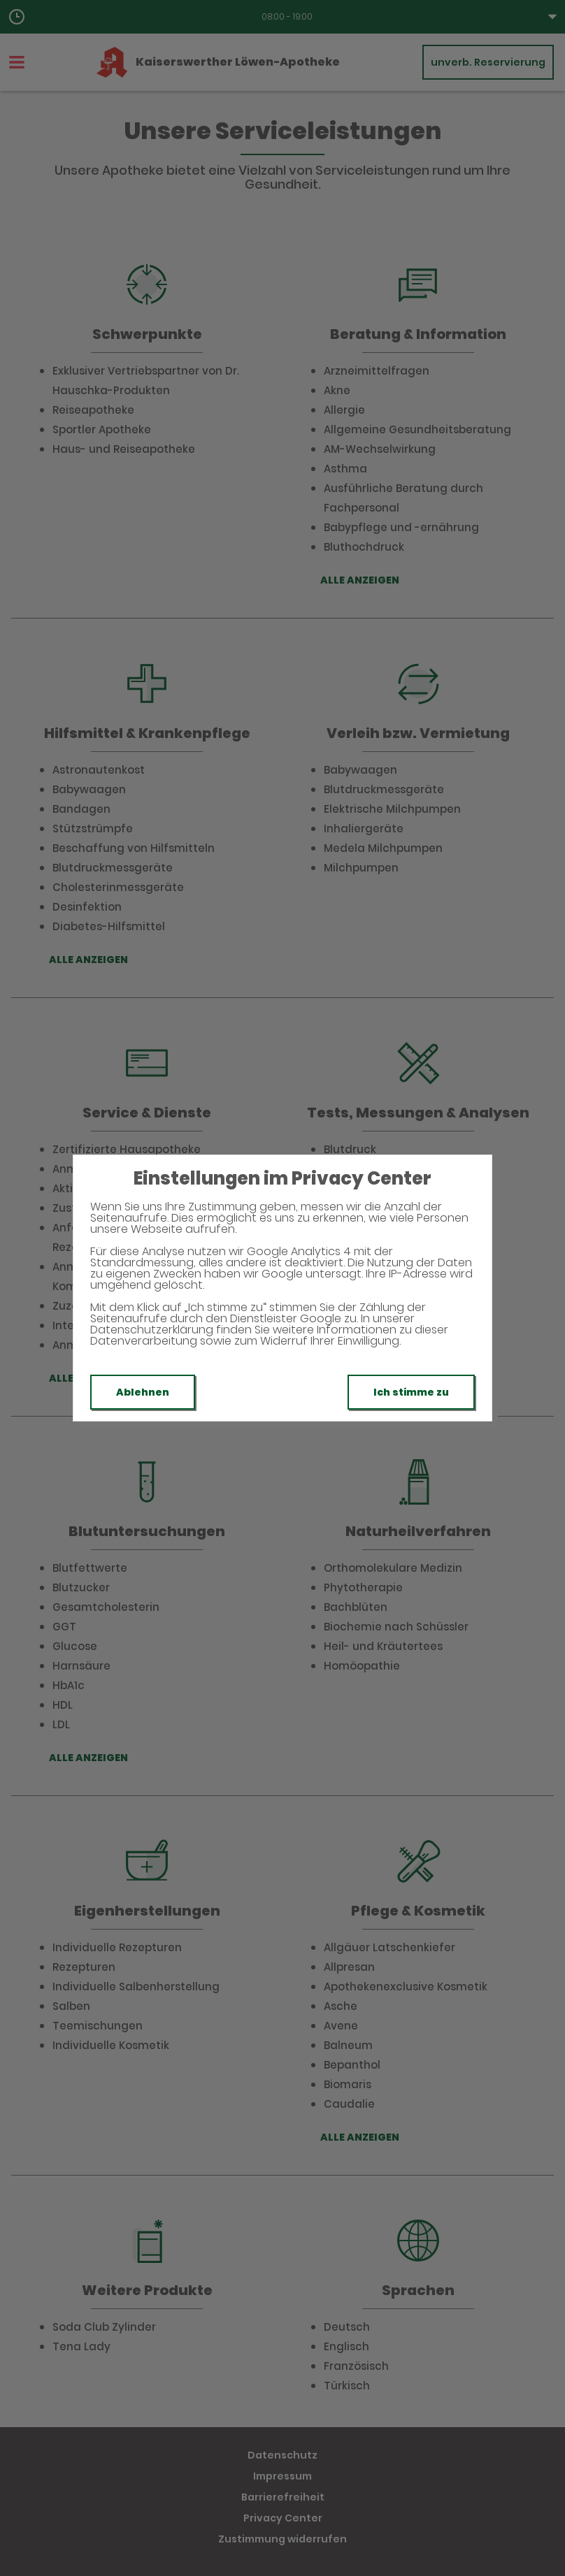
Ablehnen (142, 1392)
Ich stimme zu (411, 1392)
